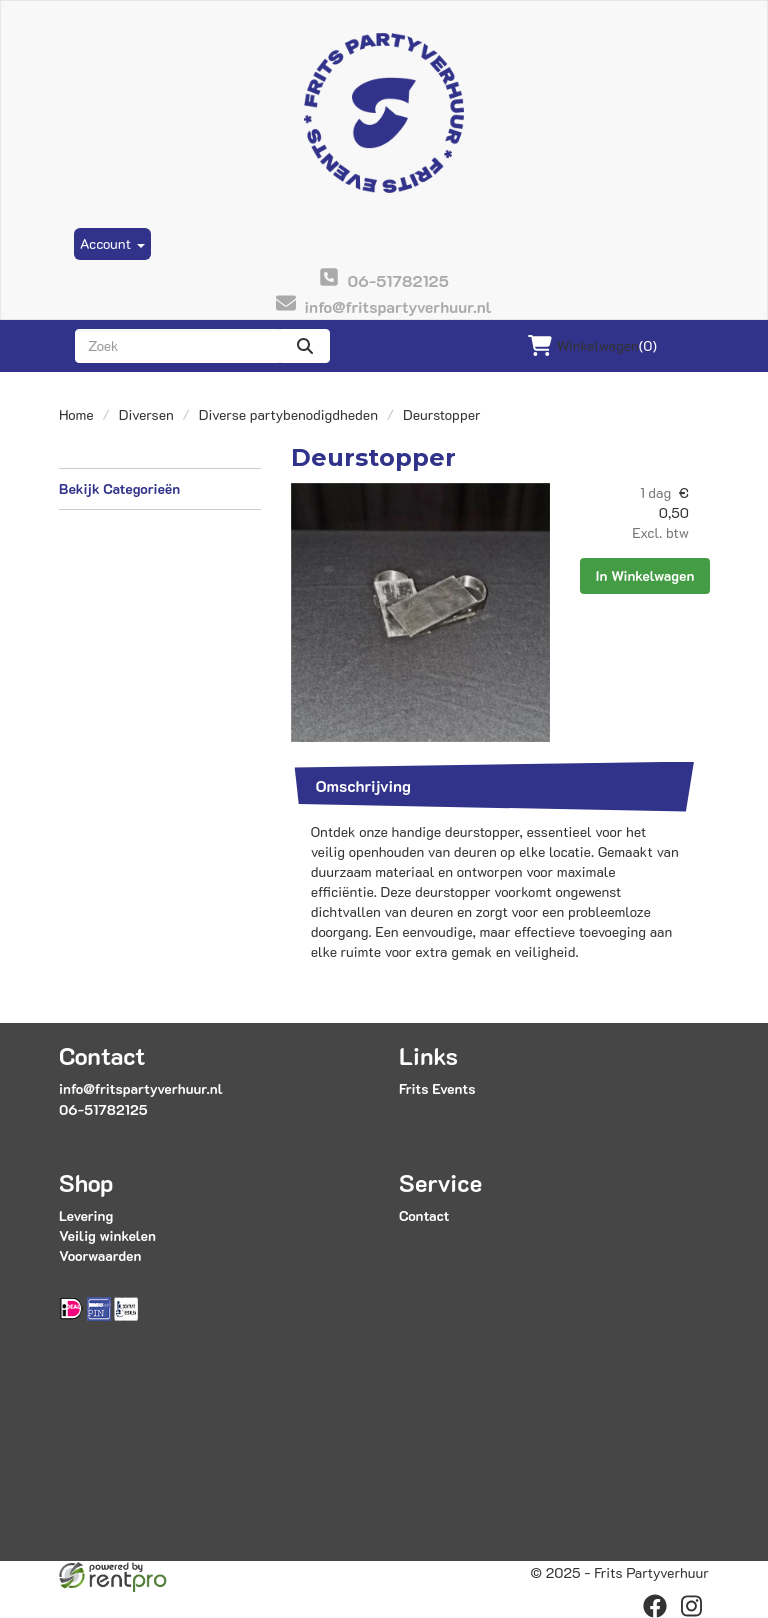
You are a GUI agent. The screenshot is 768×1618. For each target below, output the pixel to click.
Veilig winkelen (107, 1235)
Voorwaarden (100, 1255)
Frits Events (437, 1088)
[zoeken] (305, 346)
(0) (592, 346)
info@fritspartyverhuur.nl (141, 1088)
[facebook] (655, 1606)
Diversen (146, 414)
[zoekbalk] (177, 346)
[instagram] (691, 1606)
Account (112, 243)
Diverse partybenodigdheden (288, 414)
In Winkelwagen (645, 575)
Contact (424, 1215)
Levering (86, 1215)
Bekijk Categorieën (160, 488)
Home (76, 414)
